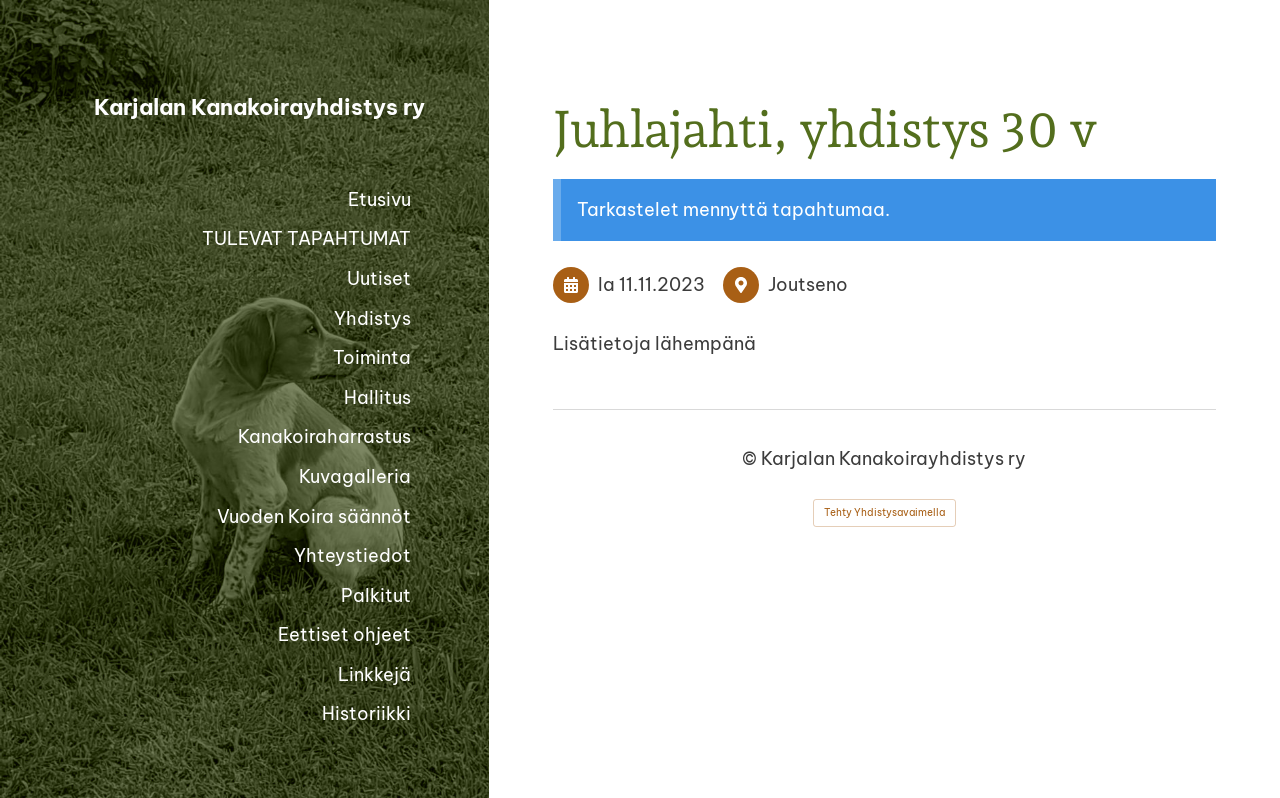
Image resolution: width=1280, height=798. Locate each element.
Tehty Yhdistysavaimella (884, 512)
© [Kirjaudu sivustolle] (751, 458)
